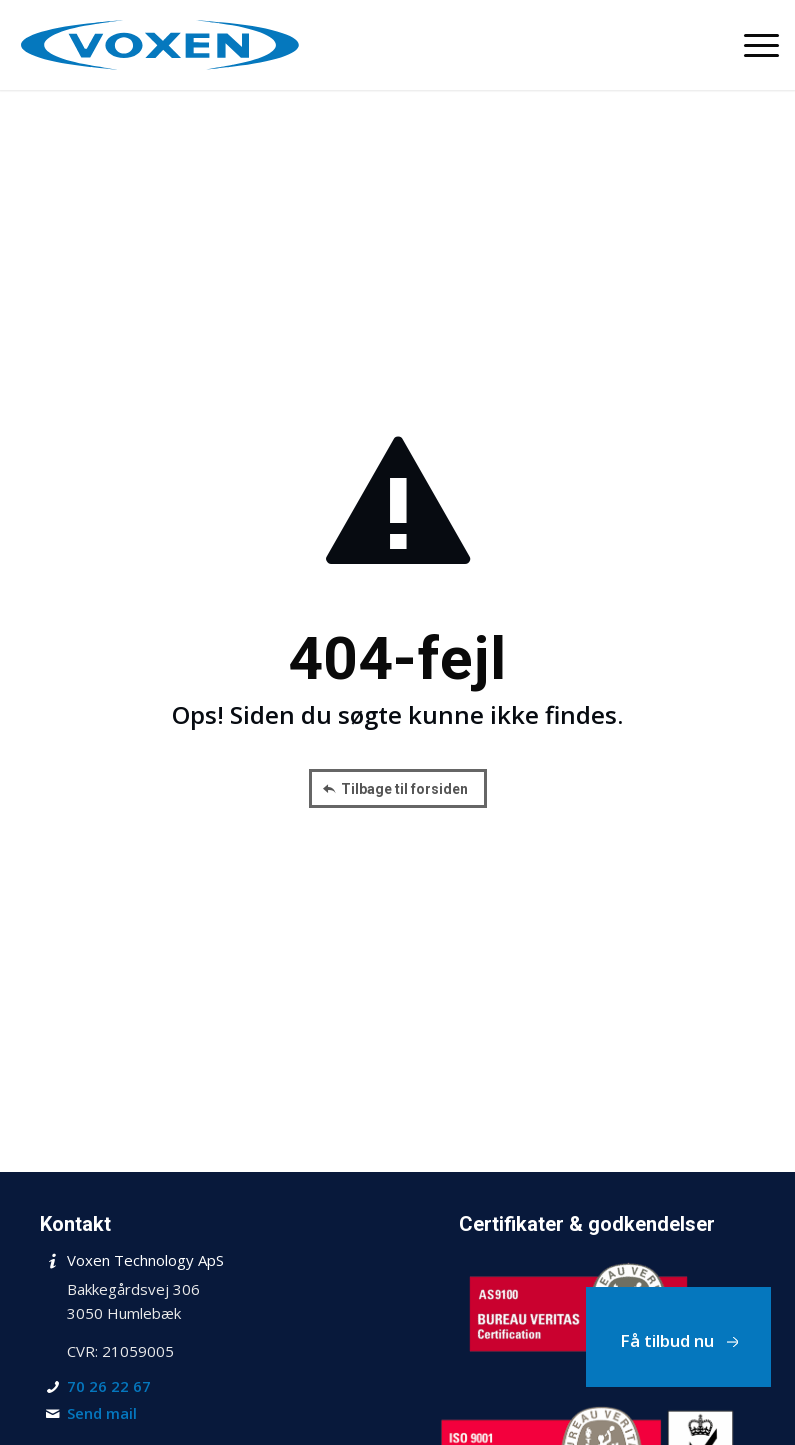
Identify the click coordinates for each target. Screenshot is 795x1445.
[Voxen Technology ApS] (160, 45)
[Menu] (751, 45)
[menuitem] (751, 45)
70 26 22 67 (109, 1386)
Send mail (102, 1413)
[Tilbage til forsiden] (398, 789)
